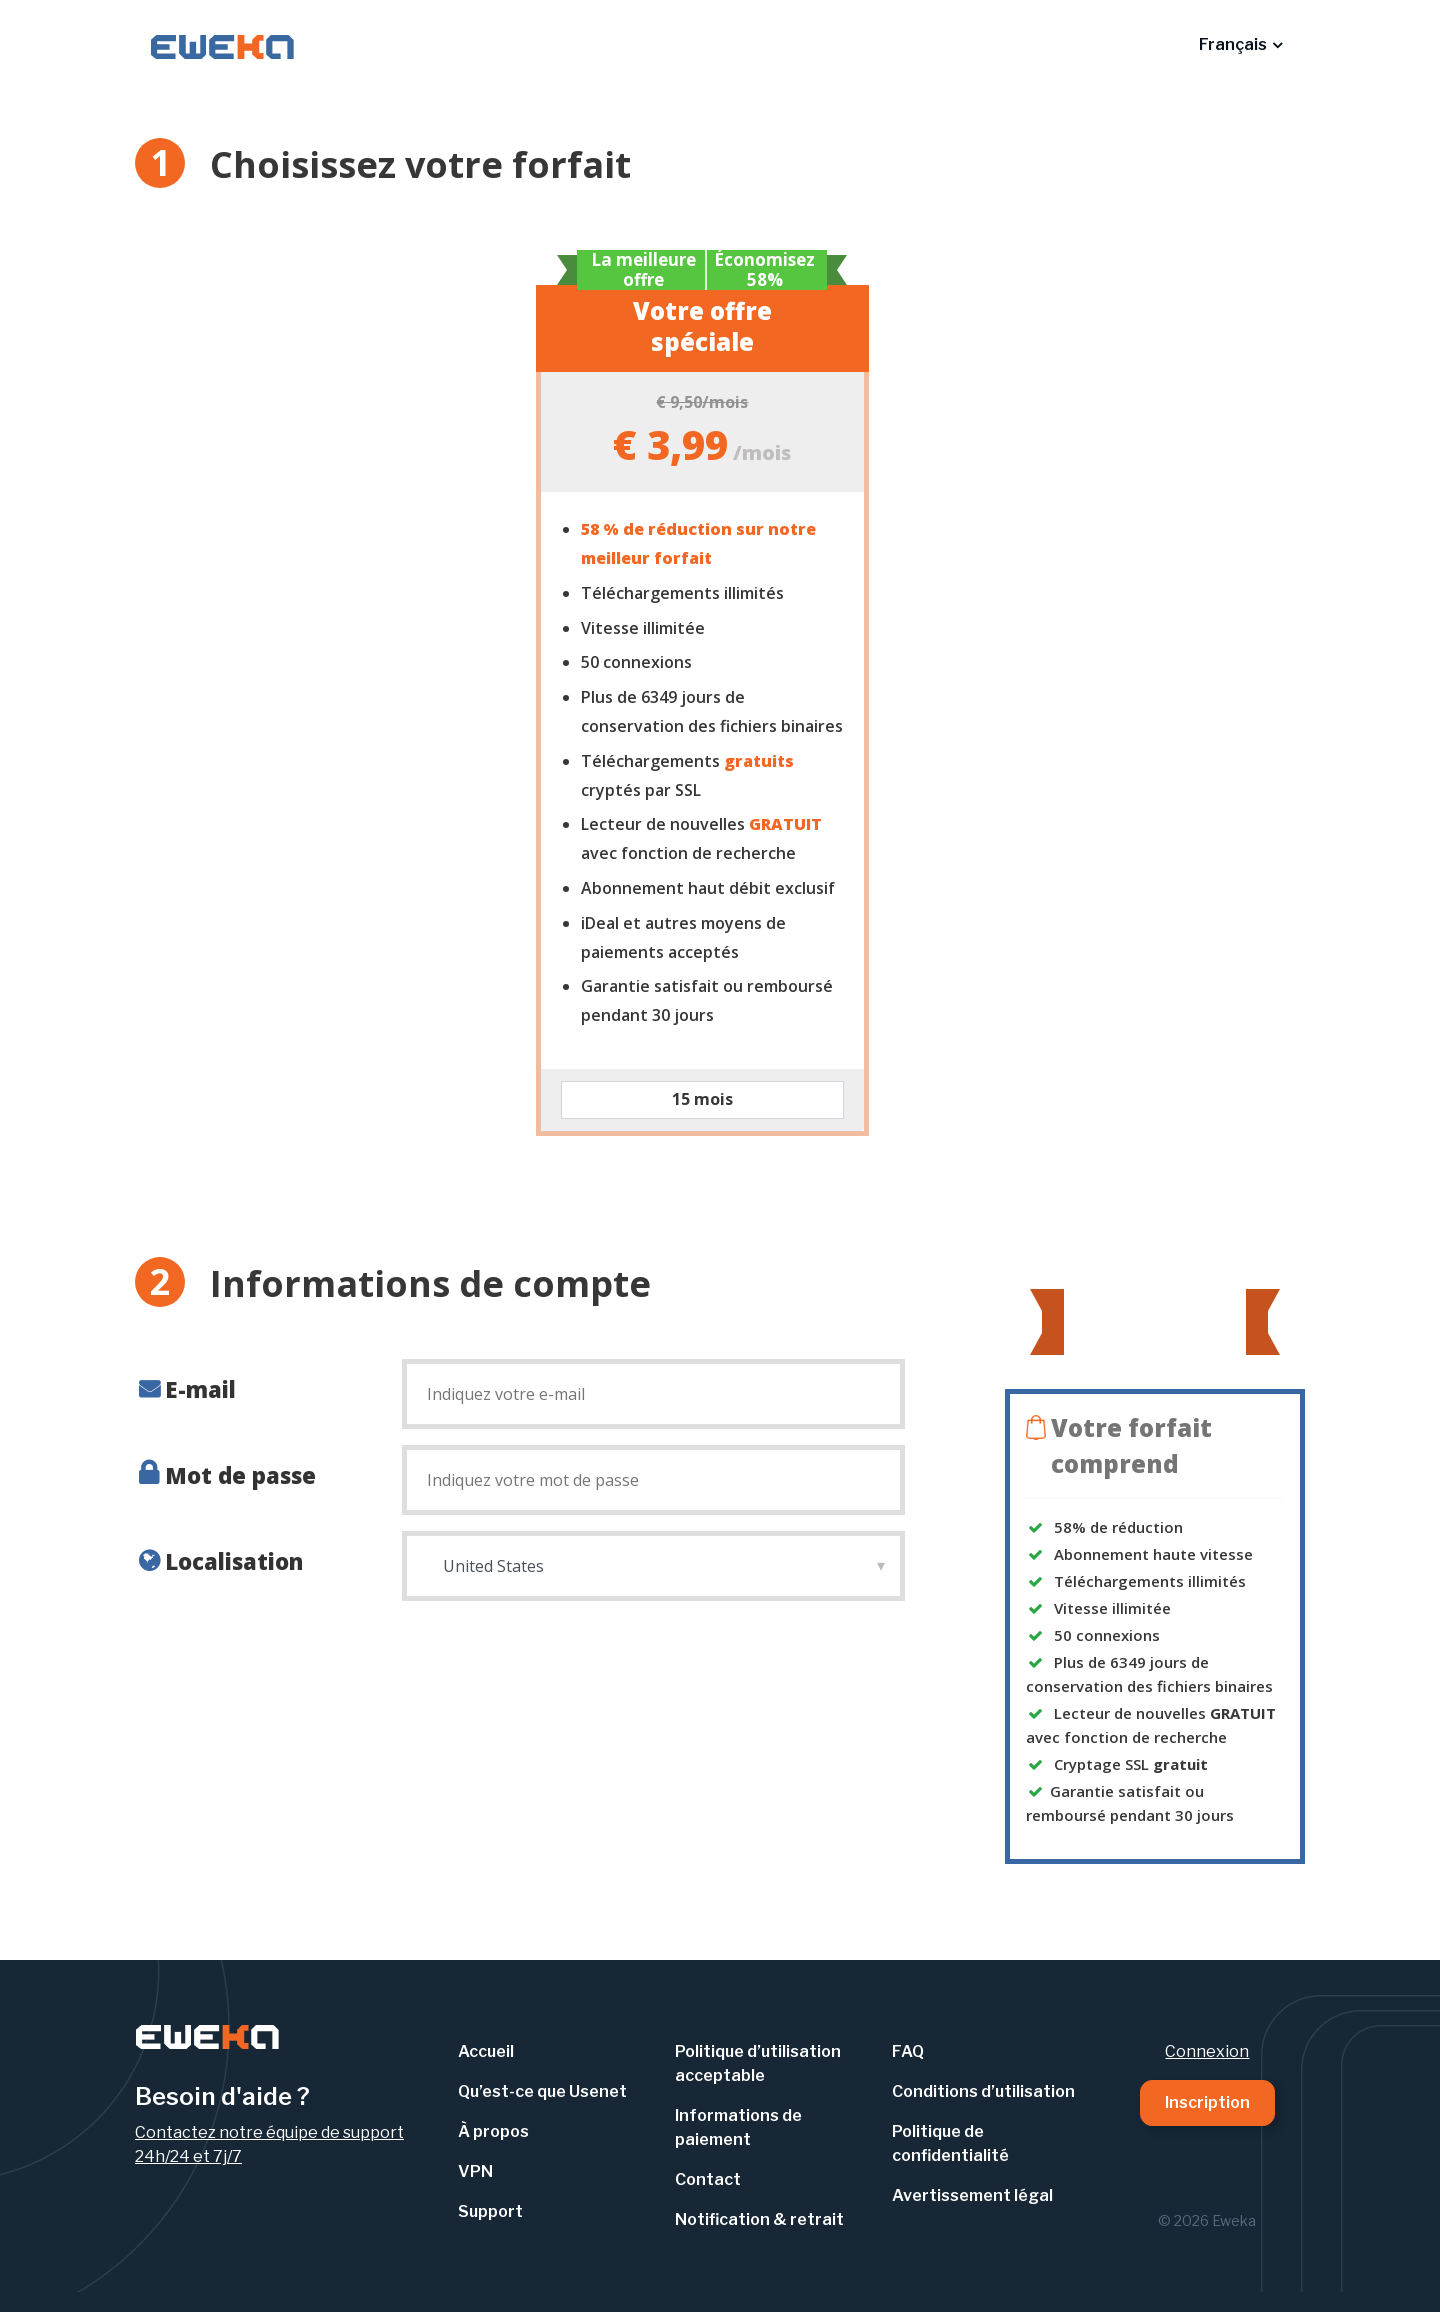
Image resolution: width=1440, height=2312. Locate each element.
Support (490, 2211)
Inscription (1207, 2102)
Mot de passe (240, 1475)
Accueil (486, 2051)
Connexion (1207, 2051)
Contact (708, 2179)
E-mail (200, 1389)
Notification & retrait (759, 2219)
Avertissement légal (972, 2195)
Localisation (234, 1561)
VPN (475, 2171)
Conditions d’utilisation (983, 2091)
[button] (1240, 45)
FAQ (908, 2051)
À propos (493, 2131)
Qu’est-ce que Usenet (542, 2091)
